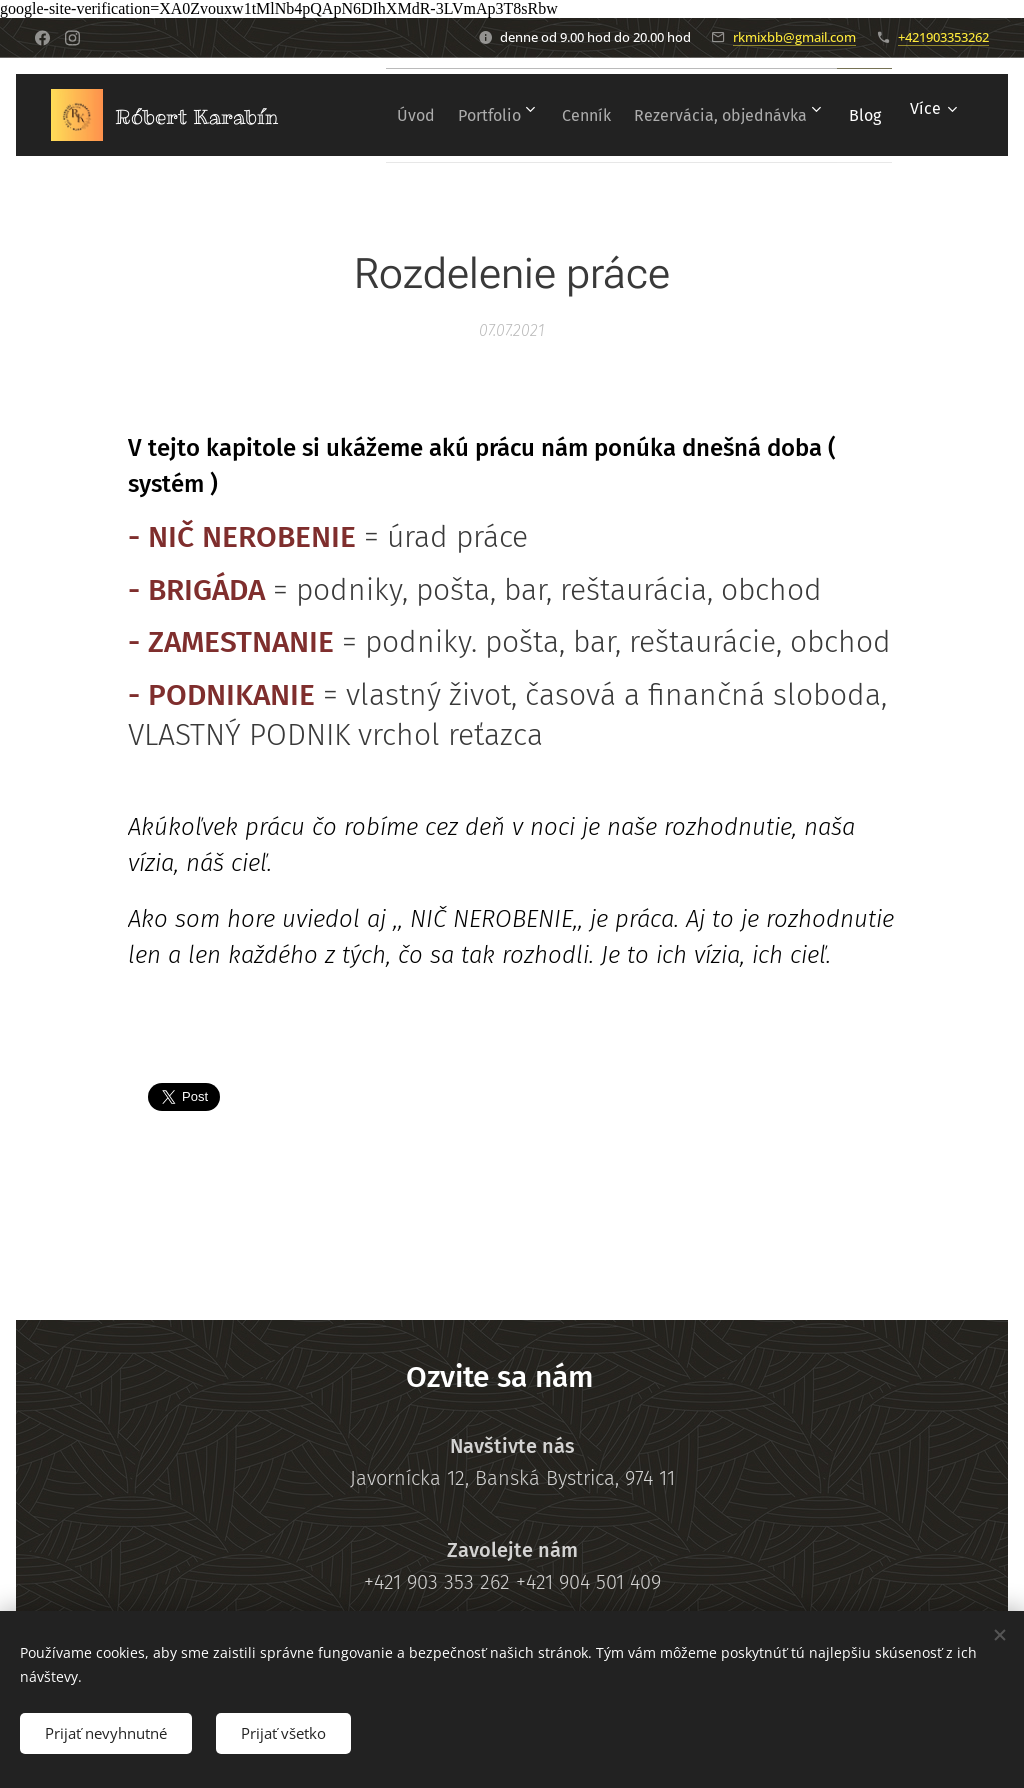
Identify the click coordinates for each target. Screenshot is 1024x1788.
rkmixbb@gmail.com (794, 37)
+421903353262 (943, 37)
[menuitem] (434, 115)
